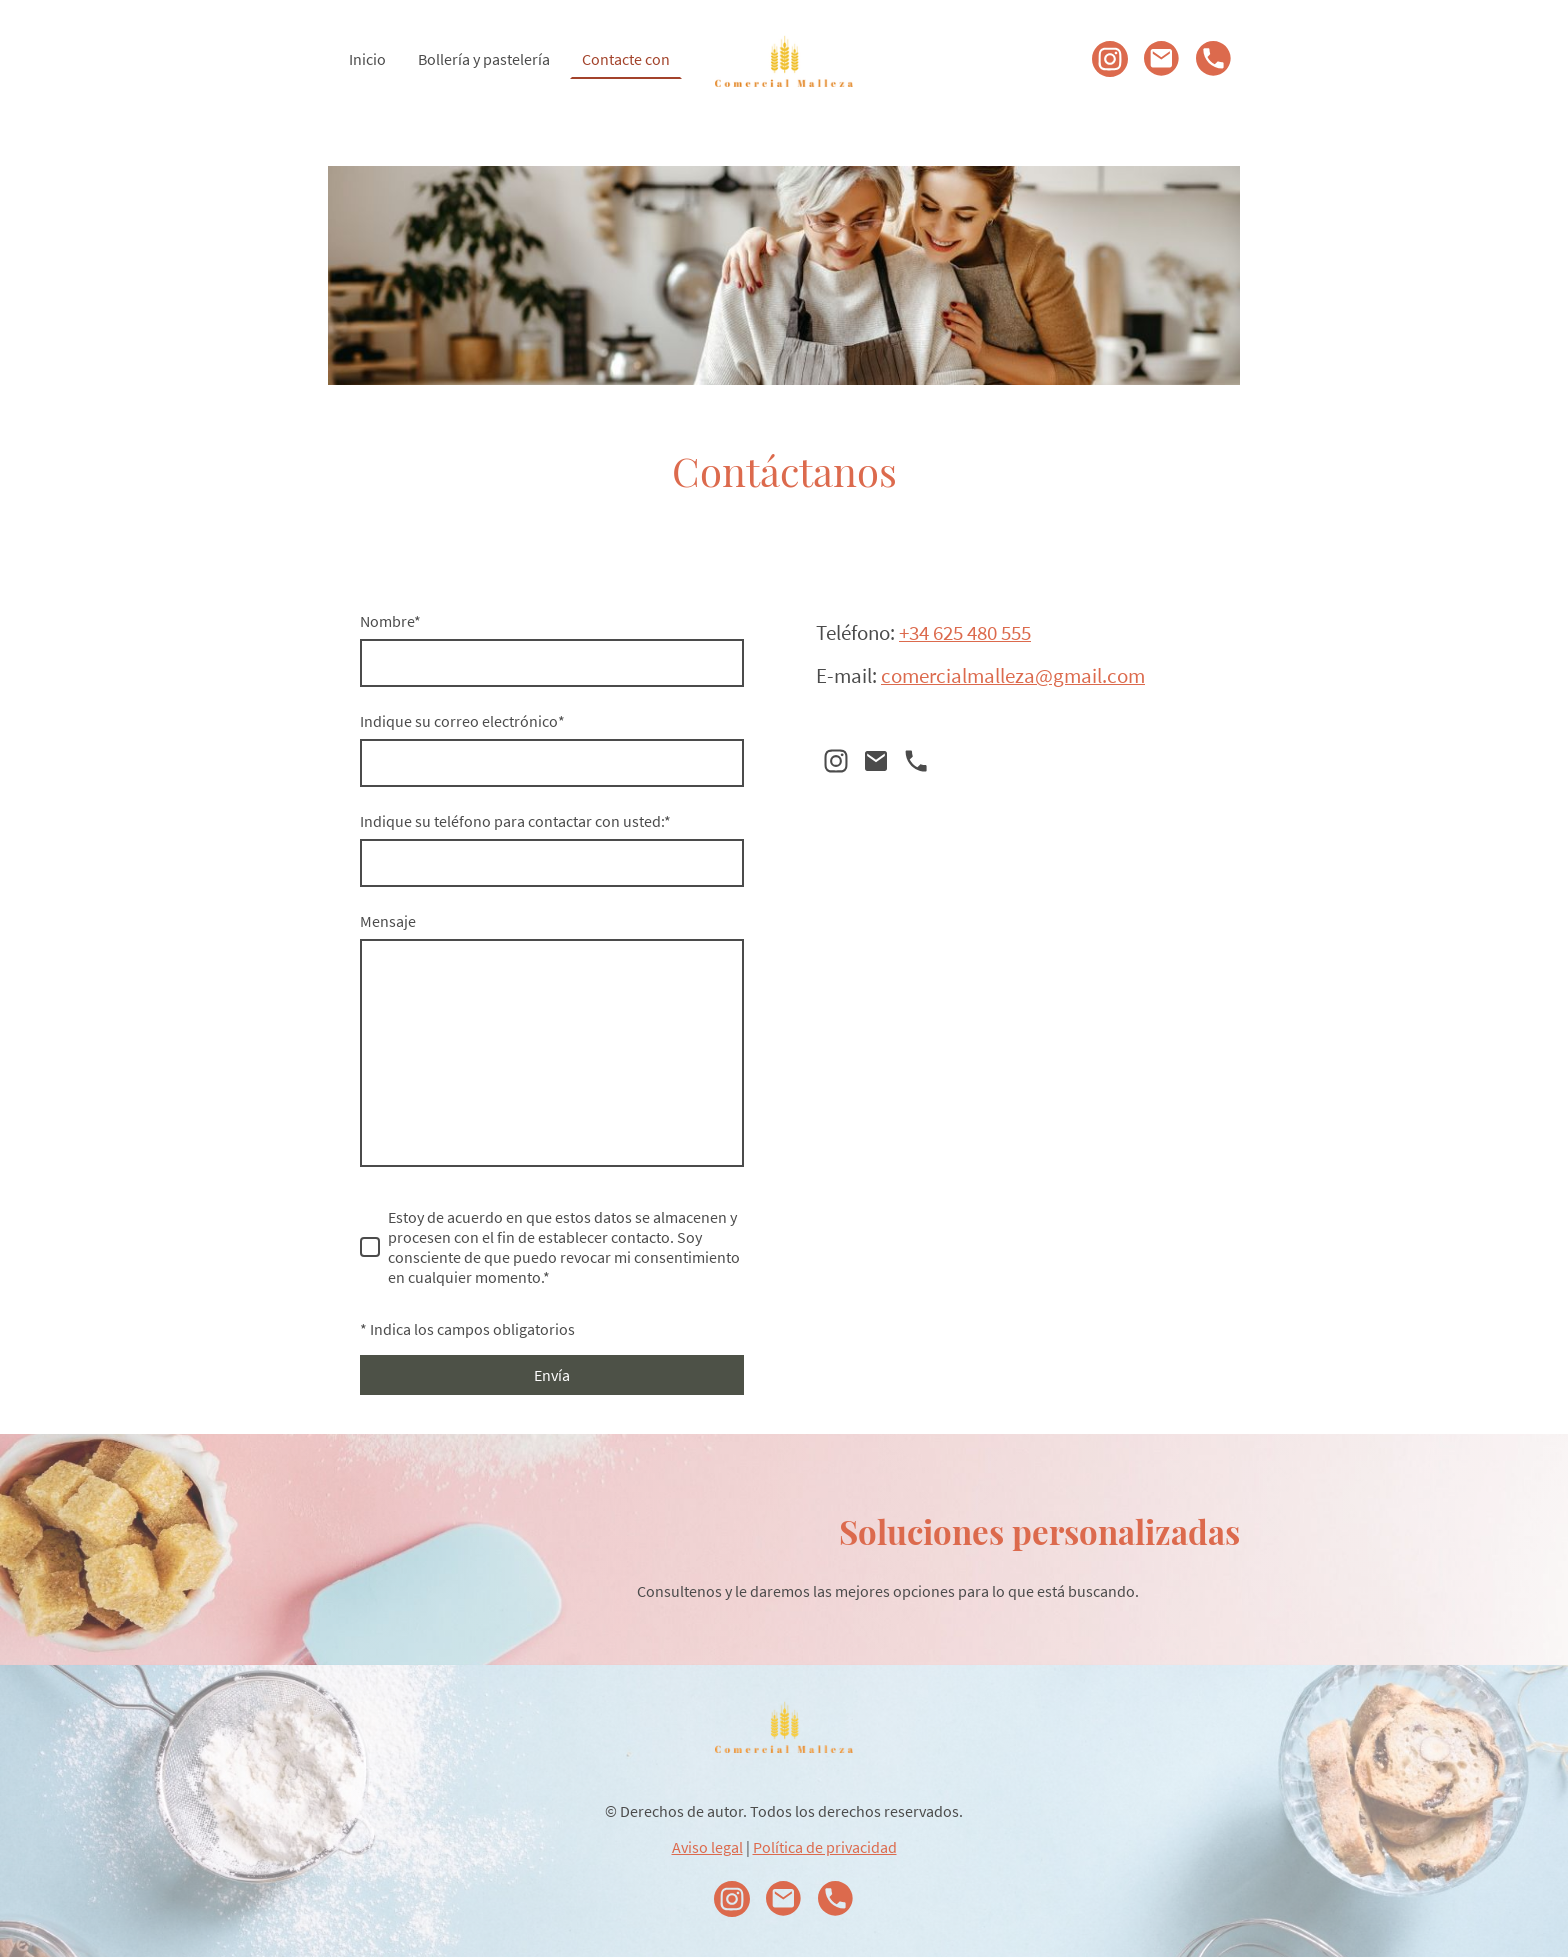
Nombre (390, 621)
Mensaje (388, 921)
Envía (552, 1375)
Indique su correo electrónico (462, 721)
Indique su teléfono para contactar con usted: (515, 821)
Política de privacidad (825, 1847)
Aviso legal (707, 1847)
